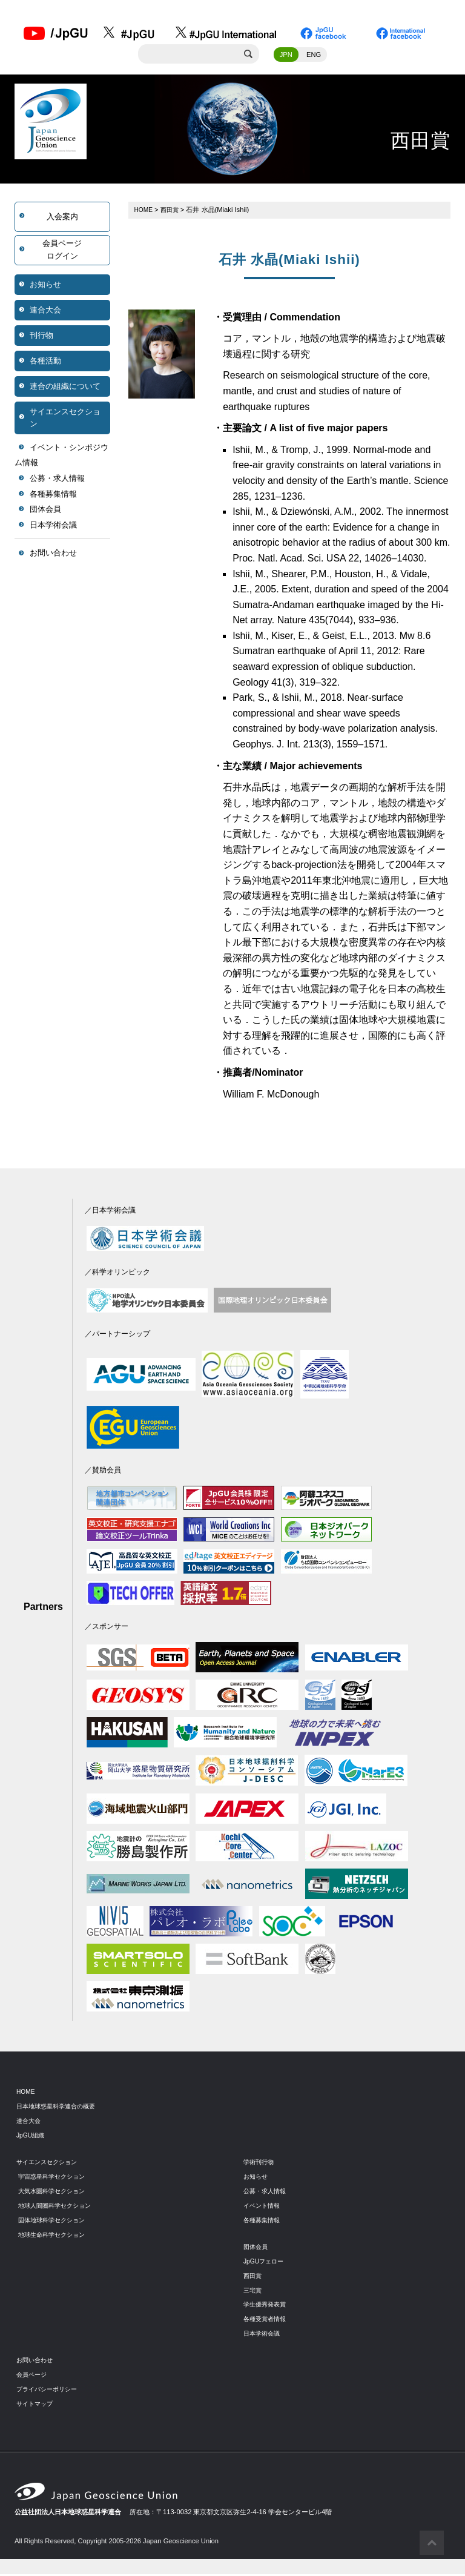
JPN (286, 56)
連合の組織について (65, 387)
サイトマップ (36, 2405)
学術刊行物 (260, 2163)
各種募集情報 (53, 495)
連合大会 (45, 311)
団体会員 (45, 511)
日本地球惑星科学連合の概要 (59, 2108)
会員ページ (33, 2376)
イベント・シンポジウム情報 (61, 457)
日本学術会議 (53, 526)
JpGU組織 (31, 2137)
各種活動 (45, 362)
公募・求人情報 (57, 480)
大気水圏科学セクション (54, 2192)
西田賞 (172, 211)
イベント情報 (263, 2207)
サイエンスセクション (65, 419)
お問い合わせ (53, 555)
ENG (313, 56)
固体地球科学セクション (54, 2221)
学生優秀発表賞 (266, 2306)
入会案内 (62, 218)
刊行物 (41, 337)
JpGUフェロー (265, 2262)
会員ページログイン (62, 251)
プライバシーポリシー (49, 2390)
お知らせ (45, 286)
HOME (144, 211)
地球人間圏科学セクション (58, 2207)
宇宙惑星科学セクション (54, 2178)
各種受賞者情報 (266, 2321)
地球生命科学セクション (54, 2236)
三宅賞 (253, 2292)
